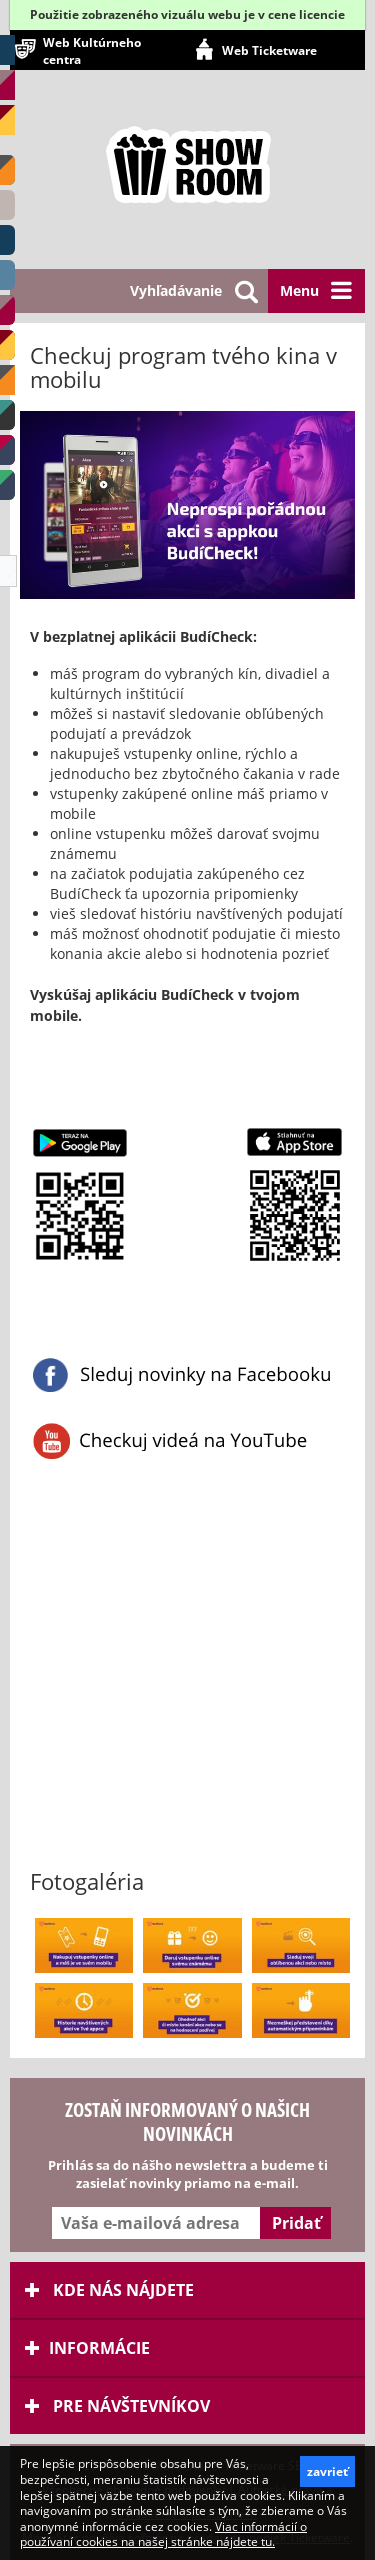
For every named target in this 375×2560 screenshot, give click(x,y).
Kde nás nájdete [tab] (109, 2290)
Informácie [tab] (87, 2348)
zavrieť (327, 2471)
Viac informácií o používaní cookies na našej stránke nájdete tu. (163, 2534)
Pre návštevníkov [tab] (117, 2406)
